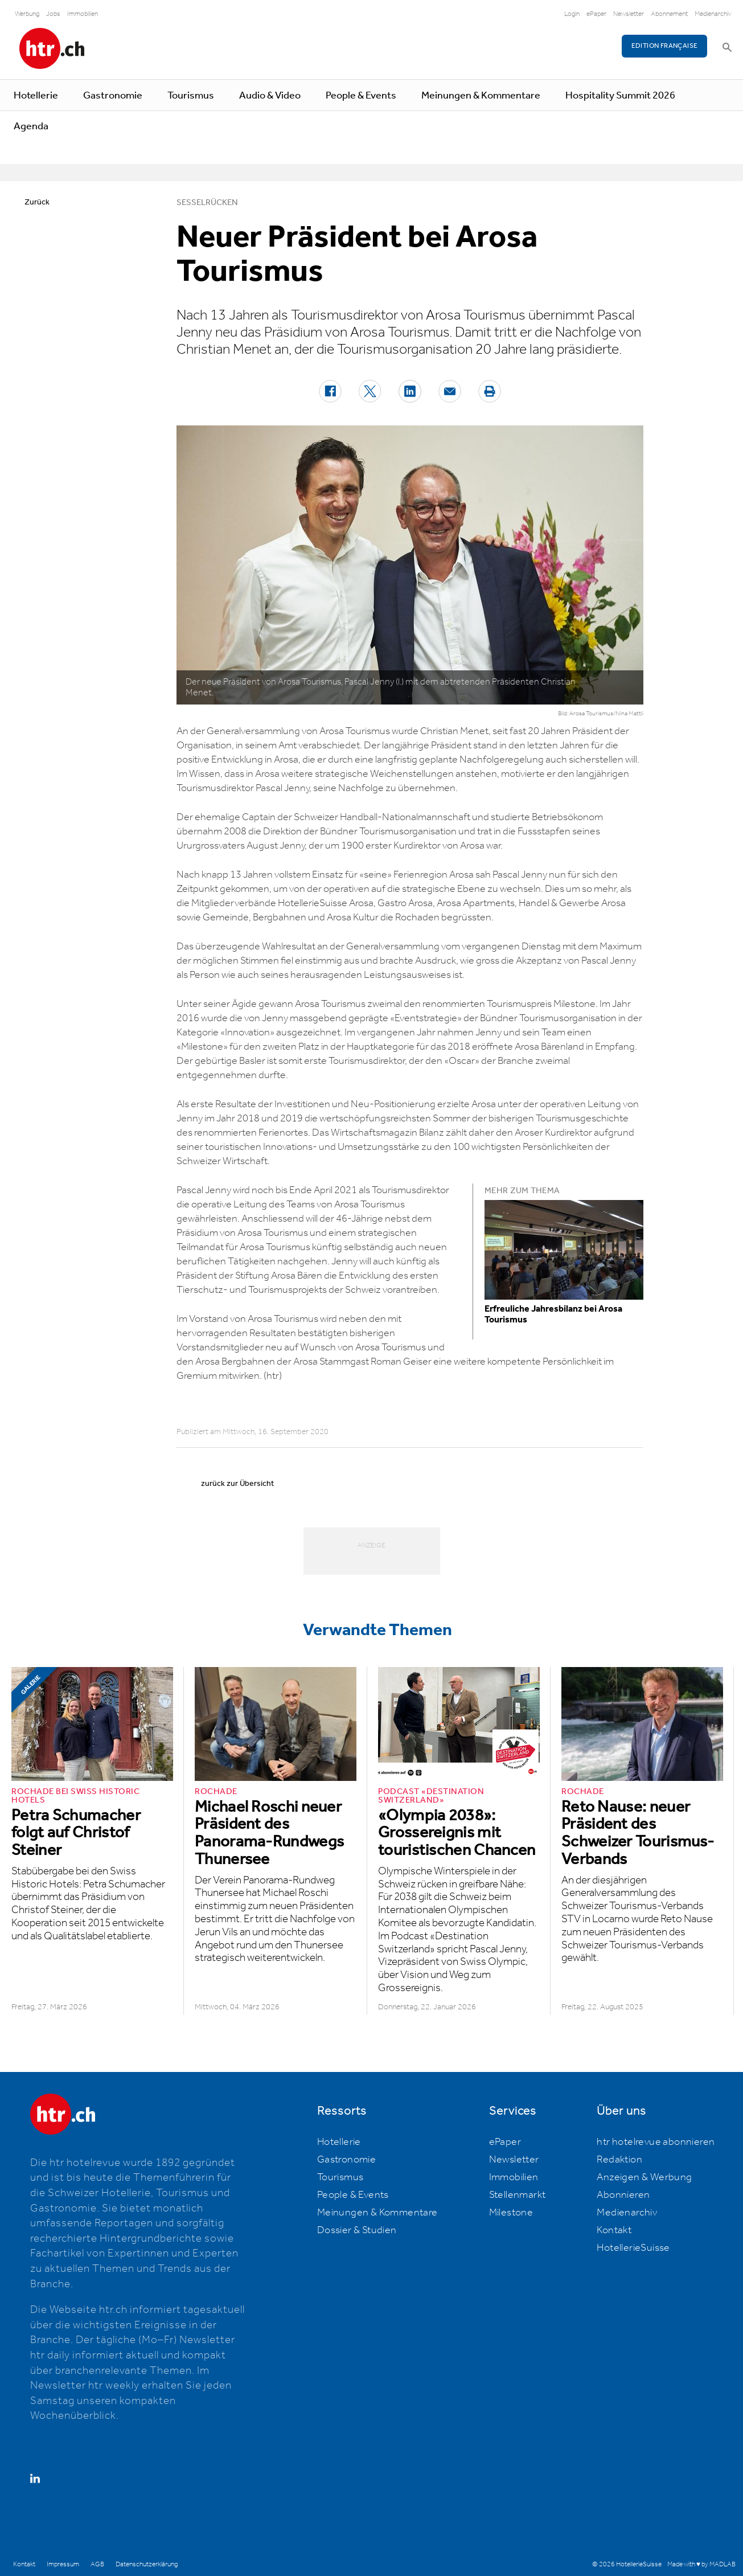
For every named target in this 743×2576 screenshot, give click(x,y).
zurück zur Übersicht (237, 1484)
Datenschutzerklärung (147, 2564)
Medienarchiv (713, 14)
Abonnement (669, 14)
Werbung (27, 14)
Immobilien (82, 14)
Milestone (511, 2213)
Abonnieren (623, 2195)
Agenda (31, 126)
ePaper (596, 14)
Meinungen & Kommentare (480, 96)
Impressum (63, 2564)
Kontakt (614, 2230)
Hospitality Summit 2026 (620, 96)
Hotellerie (36, 96)
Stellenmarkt (517, 2195)
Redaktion (619, 2160)
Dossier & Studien (357, 2230)
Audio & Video (270, 96)
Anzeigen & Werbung (644, 2177)
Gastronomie (112, 96)
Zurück (37, 202)
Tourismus (190, 96)
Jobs (53, 14)
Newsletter (628, 14)
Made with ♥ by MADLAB (701, 2564)
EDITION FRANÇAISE (664, 45)
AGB (97, 2564)
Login (572, 14)
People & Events (361, 96)
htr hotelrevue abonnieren (656, 2142)
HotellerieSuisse (633, 2248)
